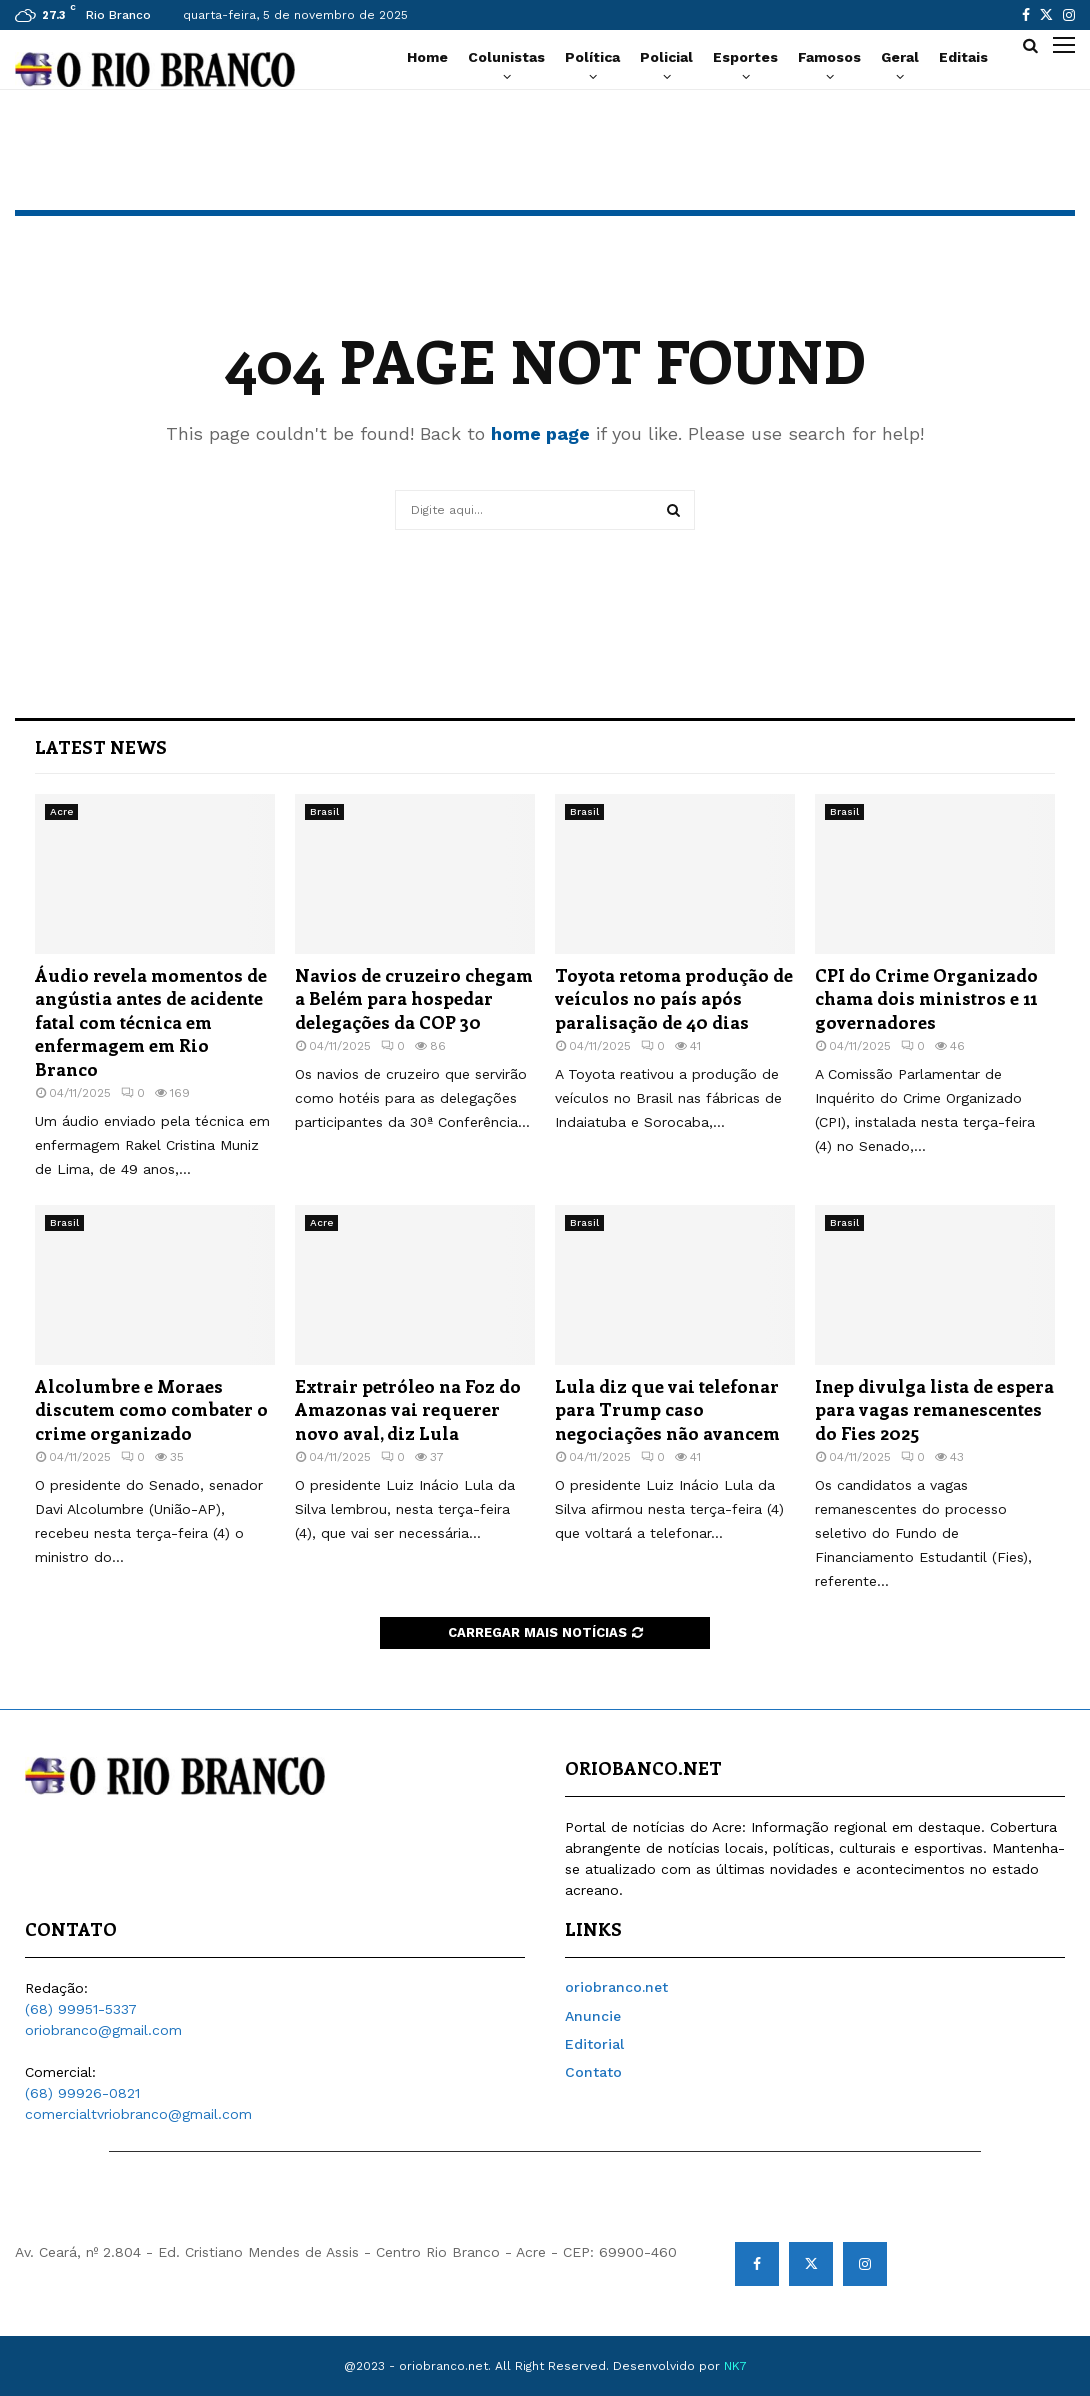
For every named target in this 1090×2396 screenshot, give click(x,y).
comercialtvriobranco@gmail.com (138, 2114)
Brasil (324, 811)
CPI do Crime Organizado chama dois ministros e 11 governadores (926, 998)
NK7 (735, 2366)
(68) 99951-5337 (81, 2009)
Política (592, 57)
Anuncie (593, 2016)
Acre (61, 811)
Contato (593, 2072)
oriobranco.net (616, 1987)
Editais (963, 57)
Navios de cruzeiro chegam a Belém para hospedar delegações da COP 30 (414, 998)
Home (427, 57)
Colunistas (506, 57)
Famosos (829, 57)
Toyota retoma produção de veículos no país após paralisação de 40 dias (674, 998)
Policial (666, 57)
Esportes (745, 57)
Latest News (101, 747)
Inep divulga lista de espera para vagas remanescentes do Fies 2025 (934, 1409)
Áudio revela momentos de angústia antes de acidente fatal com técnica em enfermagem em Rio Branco (151, 1022)
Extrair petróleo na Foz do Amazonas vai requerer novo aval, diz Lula (408, 1409)
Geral (900, 57)
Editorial (594, 2044)
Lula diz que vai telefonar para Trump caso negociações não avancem (667, 1409)
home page (540, 433)
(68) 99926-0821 (82, 2093)
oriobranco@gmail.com (103, 2030)
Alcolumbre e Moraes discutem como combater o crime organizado (151, 1409)
